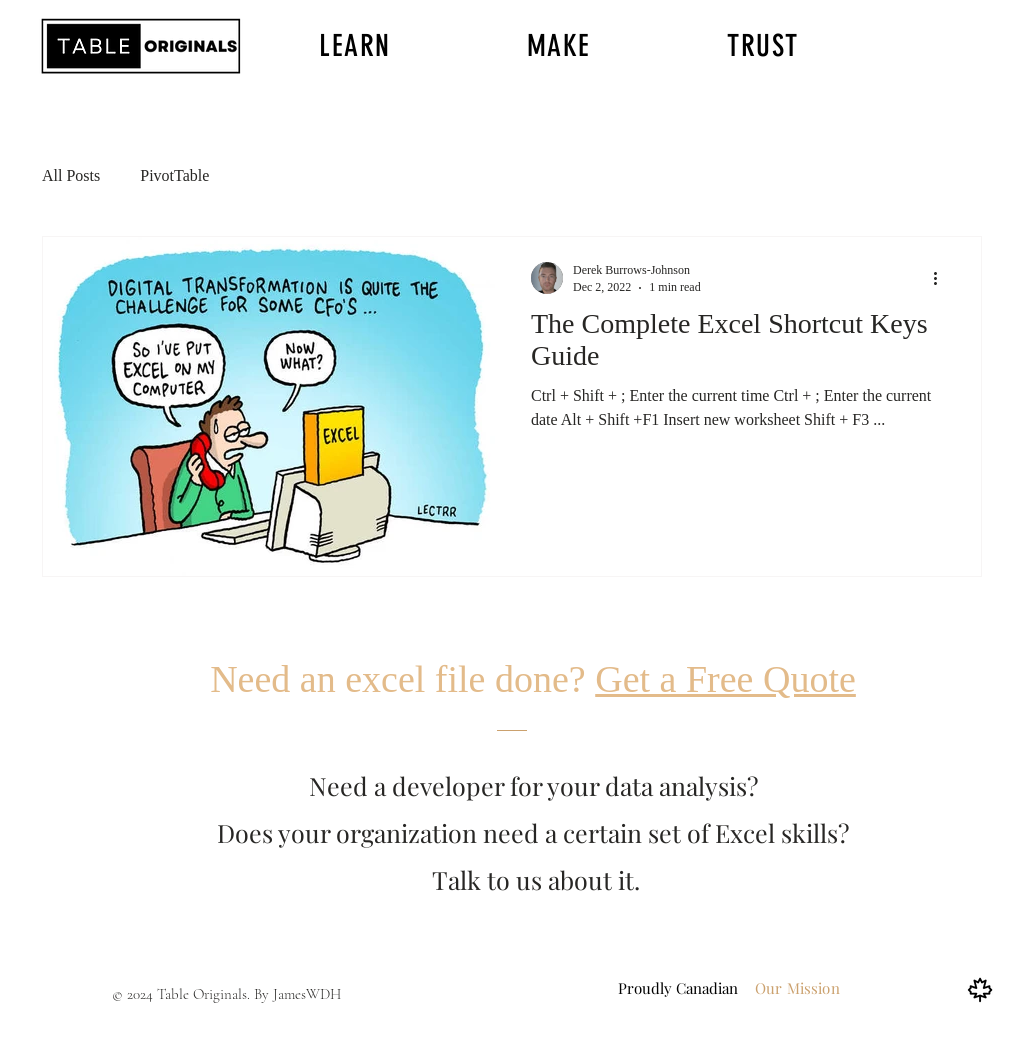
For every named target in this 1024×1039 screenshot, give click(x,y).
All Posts (71, 175)
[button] (355, 46)
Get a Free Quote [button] (725, 679)
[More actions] (942, 278)
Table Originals (202, 994)
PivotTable (174, 175)
